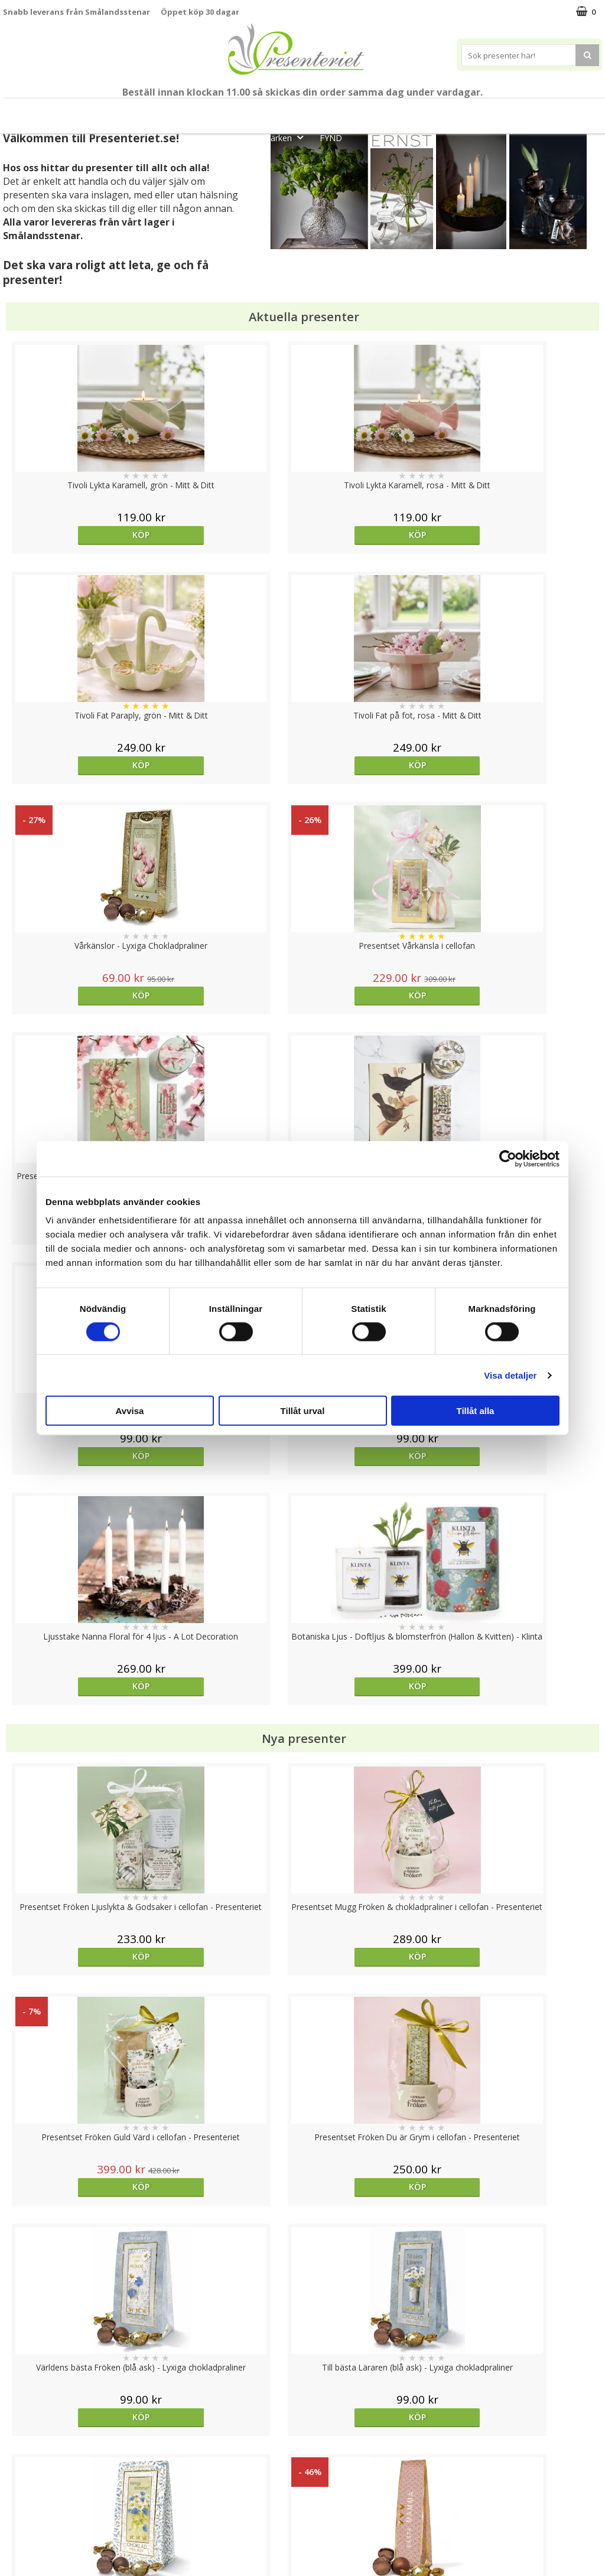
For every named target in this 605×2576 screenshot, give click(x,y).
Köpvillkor (22, 2483)
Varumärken (26, 2465)
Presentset (296, 111)
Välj (376, 1996)
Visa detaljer (510, 1375)
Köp (77, 534)
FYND (331, 137)
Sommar (233, 111)
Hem (428, 111)
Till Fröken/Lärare (166, 111)
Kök (472, 111)
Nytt (38, 111)
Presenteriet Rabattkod (49, 2519)
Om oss (18, 2502)
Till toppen (303, 2407)
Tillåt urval (303, 1411)
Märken (286, 137)
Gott (565, 111)
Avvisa (130, 1411)
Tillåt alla (476, 1411)
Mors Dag (93, 111)
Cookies (18, 2448)
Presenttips (368, 111)
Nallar (14, 2537)
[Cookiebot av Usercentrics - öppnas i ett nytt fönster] (508, 1158)
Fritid (518, 111)
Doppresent (26, 2555)
